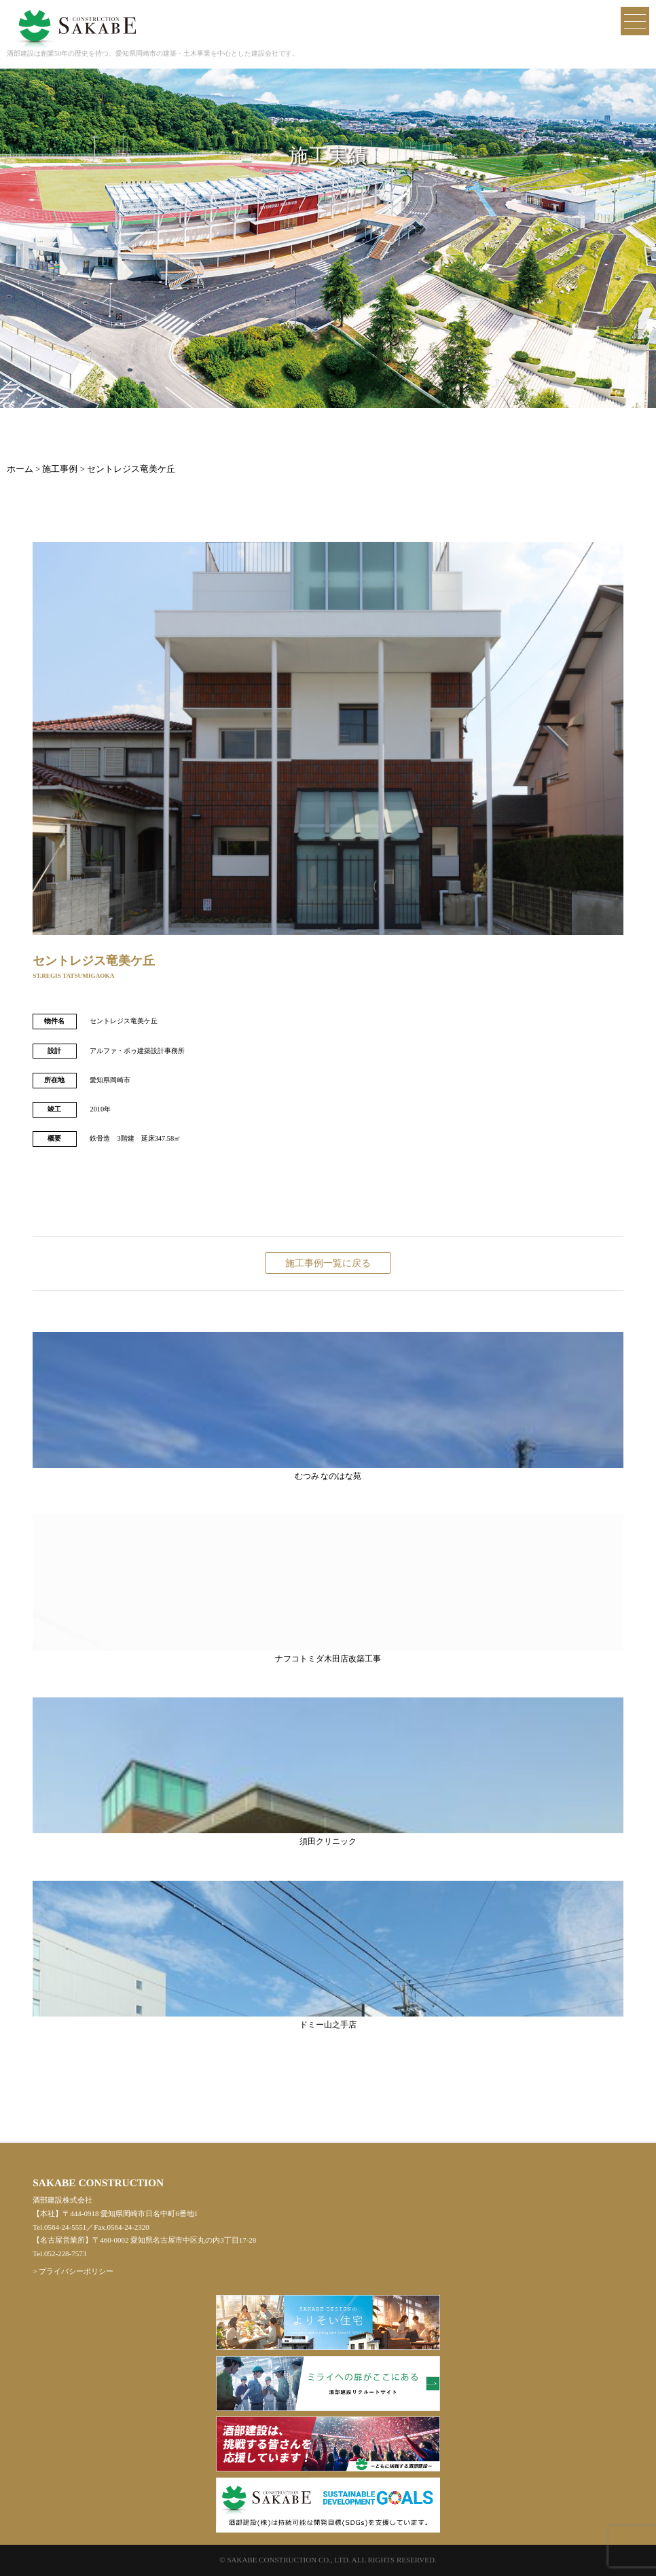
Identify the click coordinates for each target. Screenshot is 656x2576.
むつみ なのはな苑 (328, 1406)
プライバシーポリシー (76, 2271)
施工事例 (59, 469)
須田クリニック (328, 1771)
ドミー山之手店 (328, 1955)
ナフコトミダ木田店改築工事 (328, 1589)
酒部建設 (75, 19)
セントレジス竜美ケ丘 (131, 469)
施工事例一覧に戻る (328, 1262)
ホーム (20, 469)
